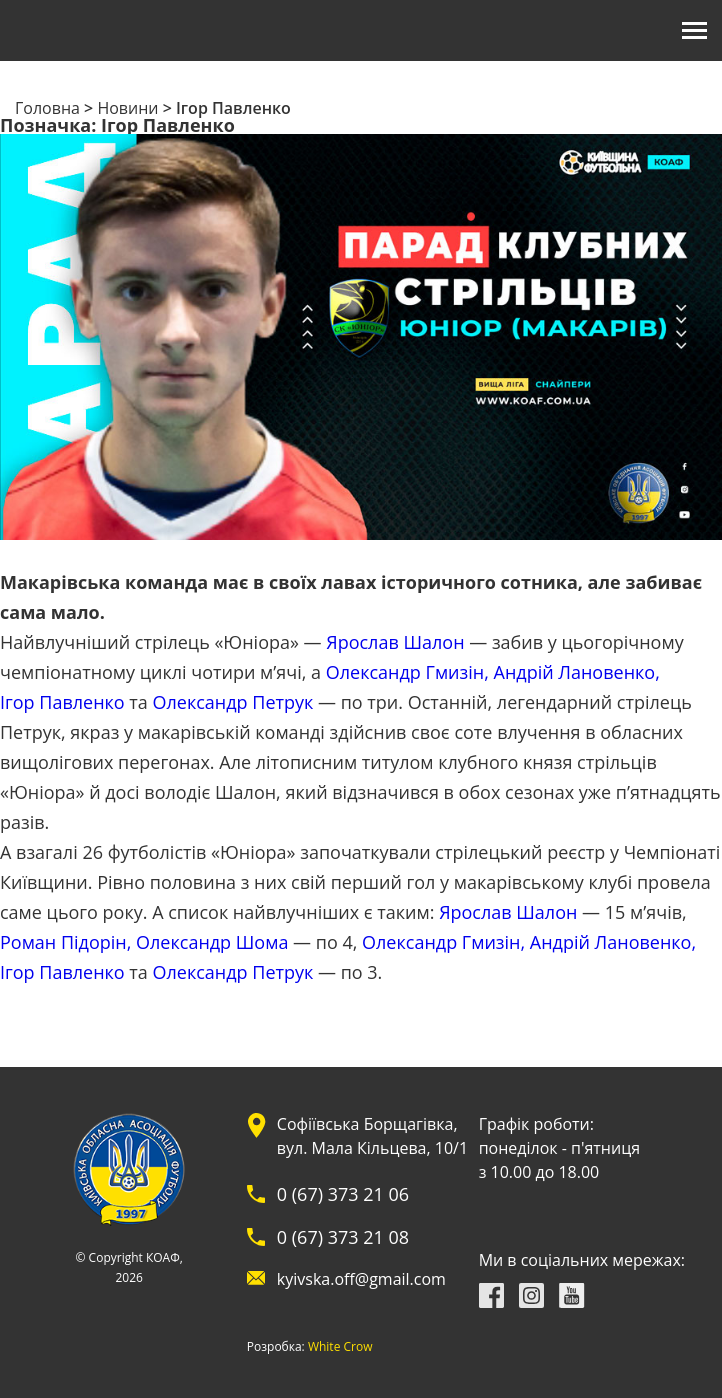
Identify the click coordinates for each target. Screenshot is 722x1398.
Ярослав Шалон (395, 642)
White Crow (340, 1347)
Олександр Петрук (233, 702)
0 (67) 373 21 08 (343, 1237)
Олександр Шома (212, 942)
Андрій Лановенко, (577, 672)
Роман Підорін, (65, 942)
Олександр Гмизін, (407, 672)
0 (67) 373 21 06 (343, 1194)
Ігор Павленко (62, 702)
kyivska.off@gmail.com (361, 1279)
